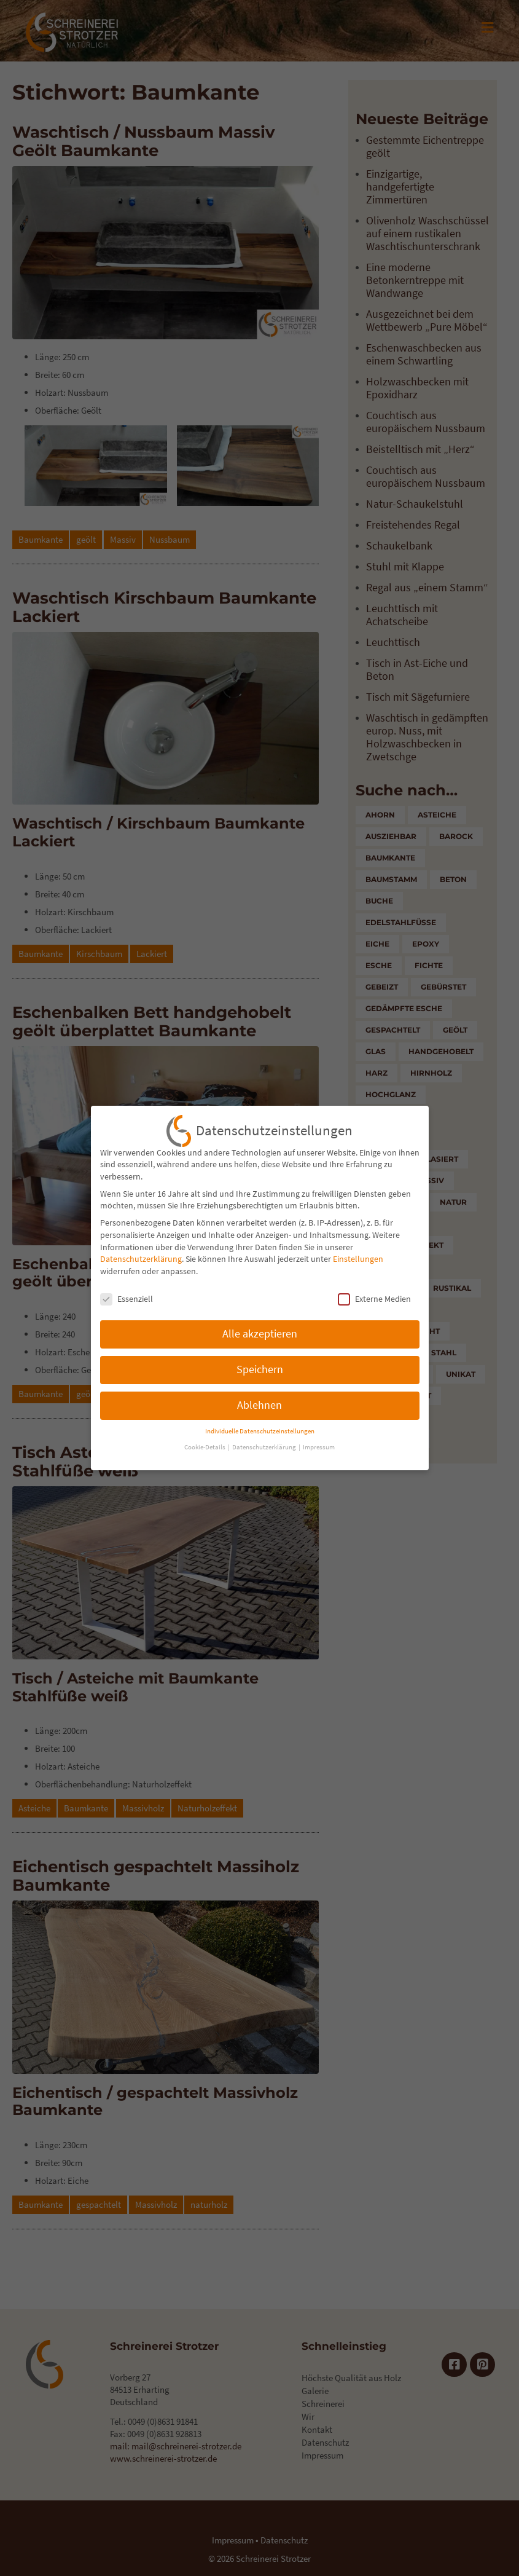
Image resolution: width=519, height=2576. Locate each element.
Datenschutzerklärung (141, 1252)
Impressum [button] (319, 1442)
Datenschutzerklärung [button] (264, 1442)
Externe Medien (374, 1293)
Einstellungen (358, 1252)
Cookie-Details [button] (205, 1442)
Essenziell (126, 1293)
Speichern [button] (259, 1363)
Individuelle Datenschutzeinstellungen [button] (259, 1425)
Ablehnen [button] (259, 1399)
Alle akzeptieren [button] (259, 1327)
